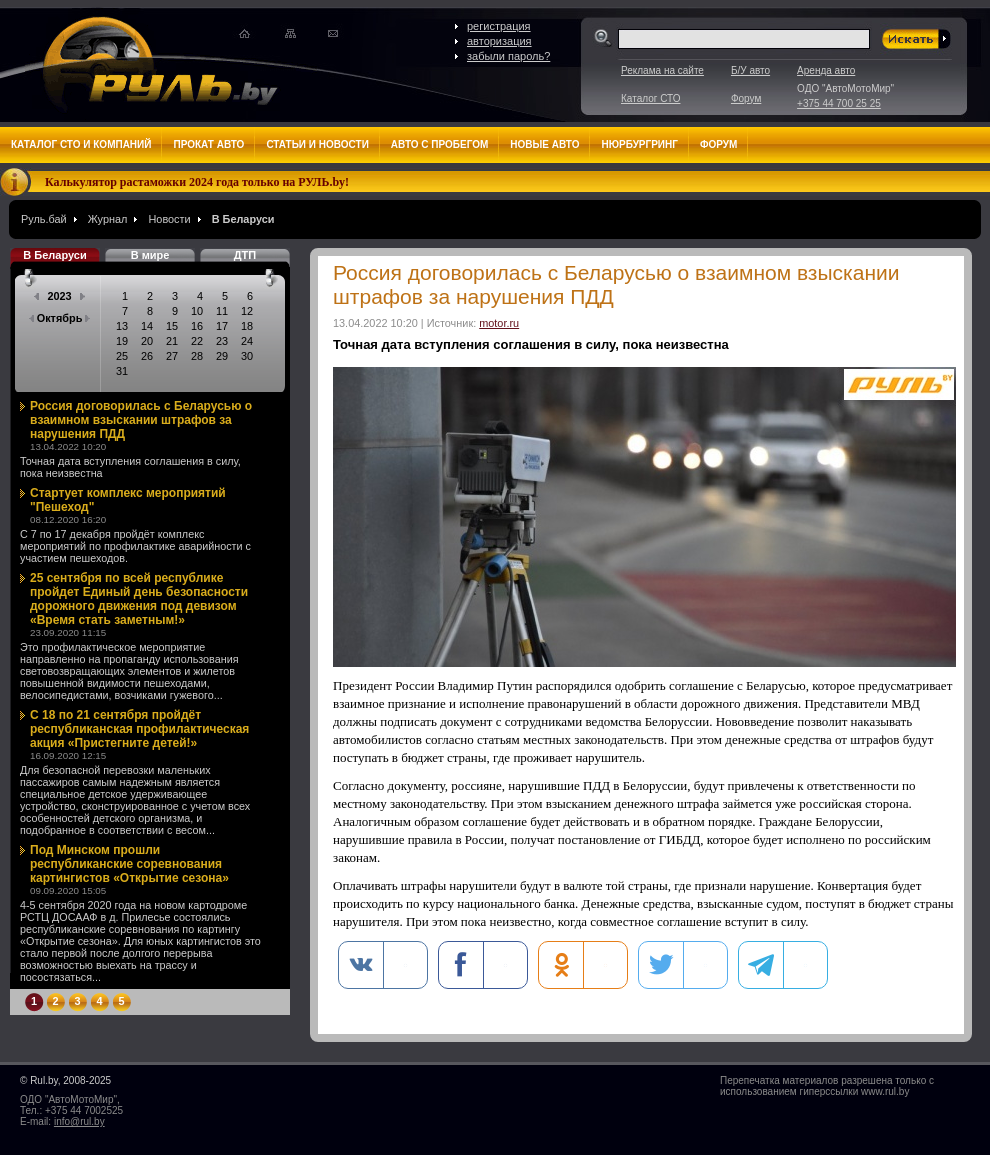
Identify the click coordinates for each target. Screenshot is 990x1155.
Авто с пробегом (440, 144)
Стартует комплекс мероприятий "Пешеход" (128, 500)
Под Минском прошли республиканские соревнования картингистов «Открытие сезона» (129, 864)
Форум (746, 98)
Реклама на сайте (662, 70)
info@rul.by (79, 1121)
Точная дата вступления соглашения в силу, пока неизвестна (130, 467)
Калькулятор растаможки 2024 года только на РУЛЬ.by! (197, 182)
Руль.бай (44, 219)
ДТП (245, 255)
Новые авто (544, 144)
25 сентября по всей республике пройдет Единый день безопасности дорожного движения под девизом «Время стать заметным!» (139, 599)
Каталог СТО (650, 98)
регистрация (499, 26)
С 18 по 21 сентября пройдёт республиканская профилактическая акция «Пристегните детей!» (139, 729)
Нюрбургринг (639, 144)
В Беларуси (243, 219)
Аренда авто (826, 70)
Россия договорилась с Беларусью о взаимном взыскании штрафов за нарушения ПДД (141, 420)
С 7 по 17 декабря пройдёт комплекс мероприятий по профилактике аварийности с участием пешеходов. (135, 546)
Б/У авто (750, 70)
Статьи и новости (317, 144)
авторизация (499, 41)
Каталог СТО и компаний (81, 144)
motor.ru (499, 323)
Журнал (108, 219)
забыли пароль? (508, 56)
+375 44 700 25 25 (839, 103)
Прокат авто (208, 144)
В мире (150, 255)
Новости (169, 219)
